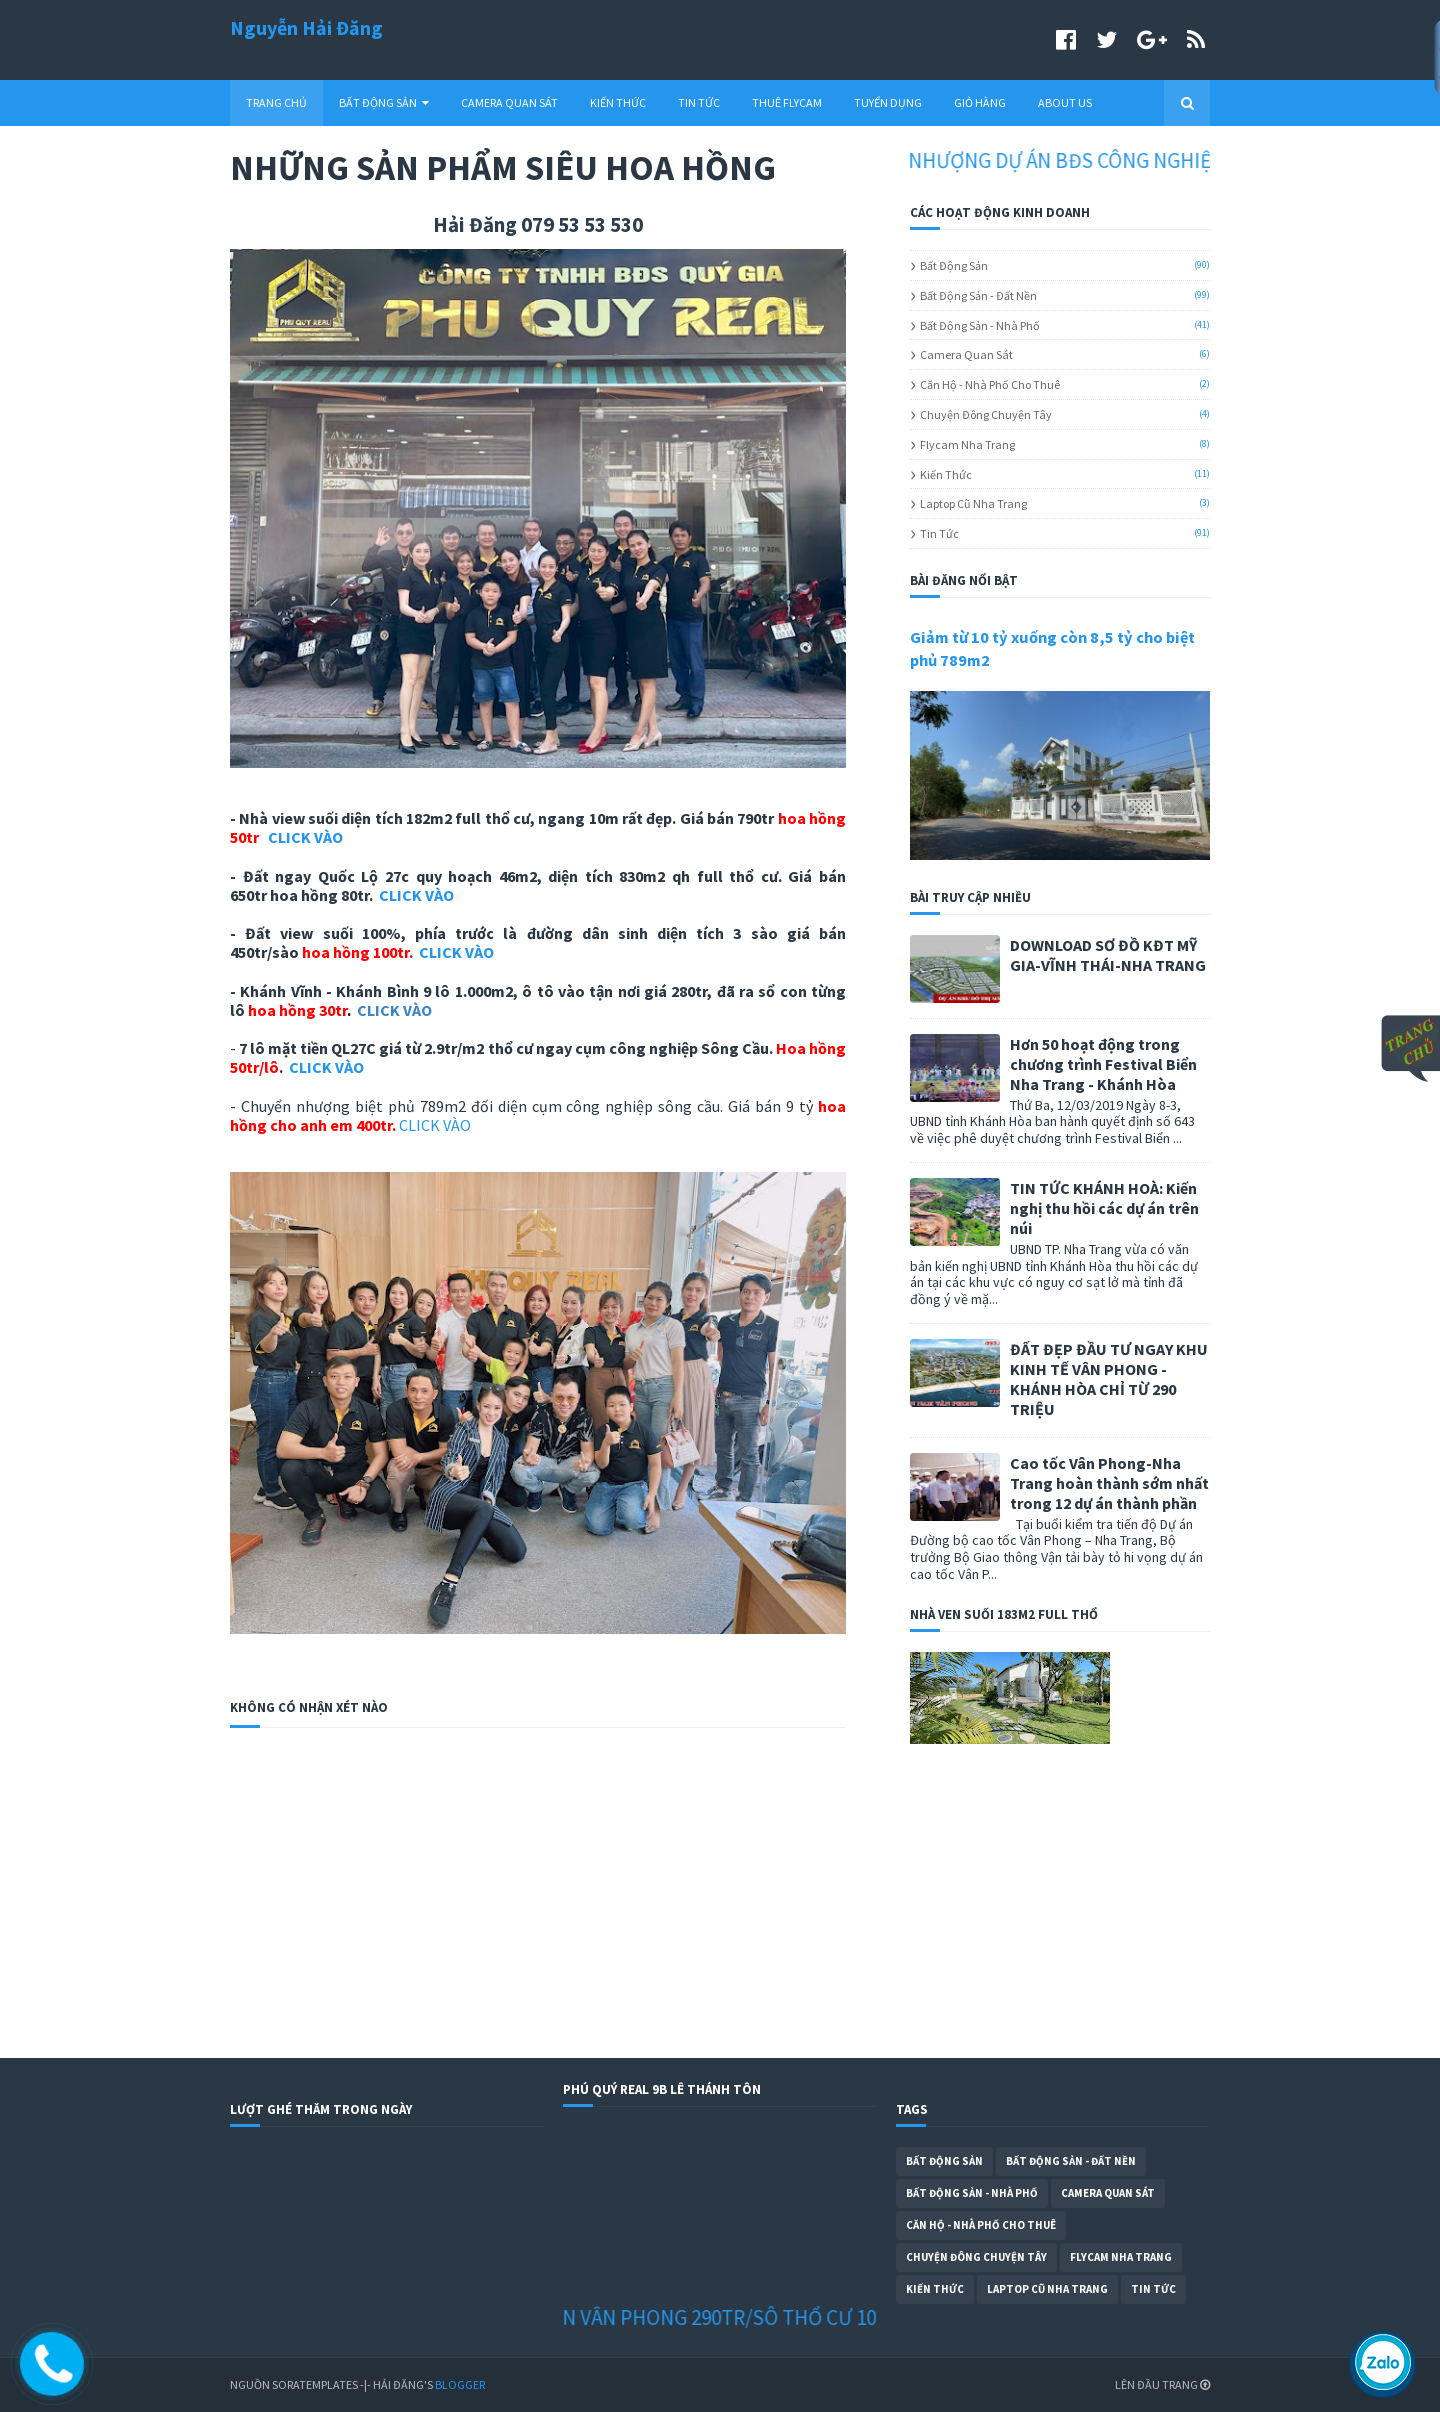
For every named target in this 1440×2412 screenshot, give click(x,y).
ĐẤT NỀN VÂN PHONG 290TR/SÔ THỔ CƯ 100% (715, 2317)
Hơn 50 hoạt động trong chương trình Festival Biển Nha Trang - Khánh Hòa (1103, 1064)
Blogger (460, 2384)
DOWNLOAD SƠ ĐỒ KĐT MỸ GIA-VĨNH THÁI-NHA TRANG (1108, 955)
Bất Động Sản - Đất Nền (978, 295)
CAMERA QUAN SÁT (509, 102)
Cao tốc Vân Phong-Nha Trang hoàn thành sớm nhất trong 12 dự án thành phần (1109, 1483)
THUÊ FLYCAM (787, 102)
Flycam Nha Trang (967, 444)
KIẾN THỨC (618, 102)
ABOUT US (1065, 102)
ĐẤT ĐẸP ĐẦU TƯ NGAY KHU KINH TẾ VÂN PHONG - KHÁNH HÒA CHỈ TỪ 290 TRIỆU (1109, 1379)
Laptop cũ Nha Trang (973, 503)
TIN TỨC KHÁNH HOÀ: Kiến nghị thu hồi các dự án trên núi (1104, 1208)
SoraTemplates (315, 2384)
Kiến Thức (946, 474)
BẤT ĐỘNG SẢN (384, 102)
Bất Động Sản (954, 265)
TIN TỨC (699, 102)
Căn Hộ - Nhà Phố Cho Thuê (990, 384)
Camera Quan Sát (966, 354)
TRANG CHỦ (276, 102)
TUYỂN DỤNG (888, 102)
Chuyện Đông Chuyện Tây (986, 414)
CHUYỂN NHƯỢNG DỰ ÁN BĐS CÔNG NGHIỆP (1040, 160)
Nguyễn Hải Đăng (306, 27)
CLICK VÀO (305, 837)
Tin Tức (939, 533)
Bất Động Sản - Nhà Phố (980, 325)
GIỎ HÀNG (980, 102)
